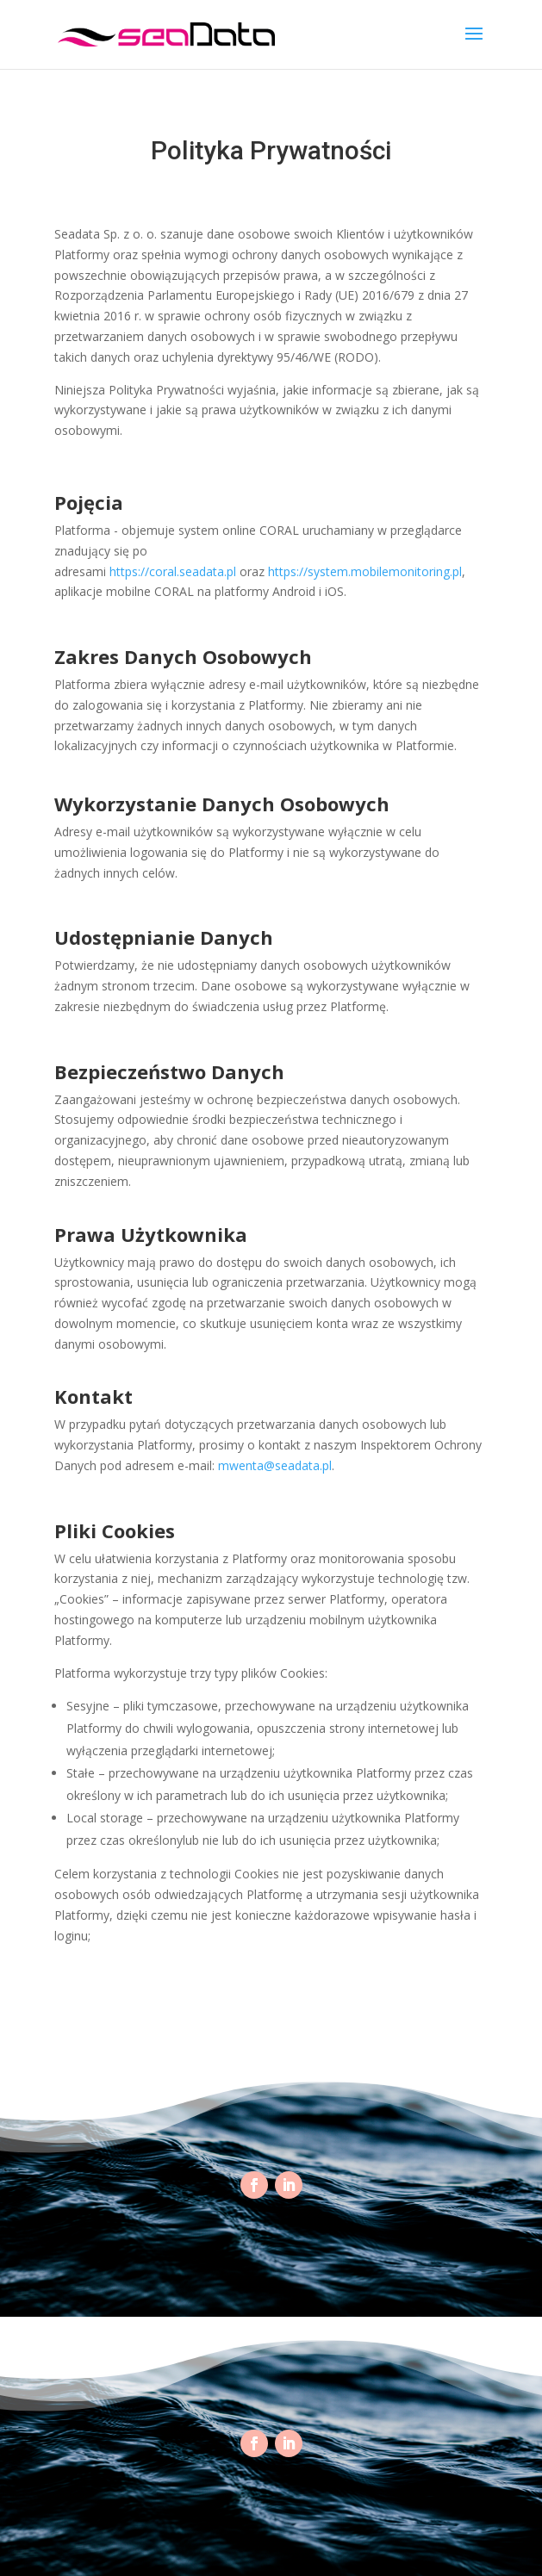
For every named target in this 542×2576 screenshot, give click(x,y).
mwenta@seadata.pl (275, 1465)
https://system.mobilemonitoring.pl (365, 571)
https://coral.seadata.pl (172, 571)
